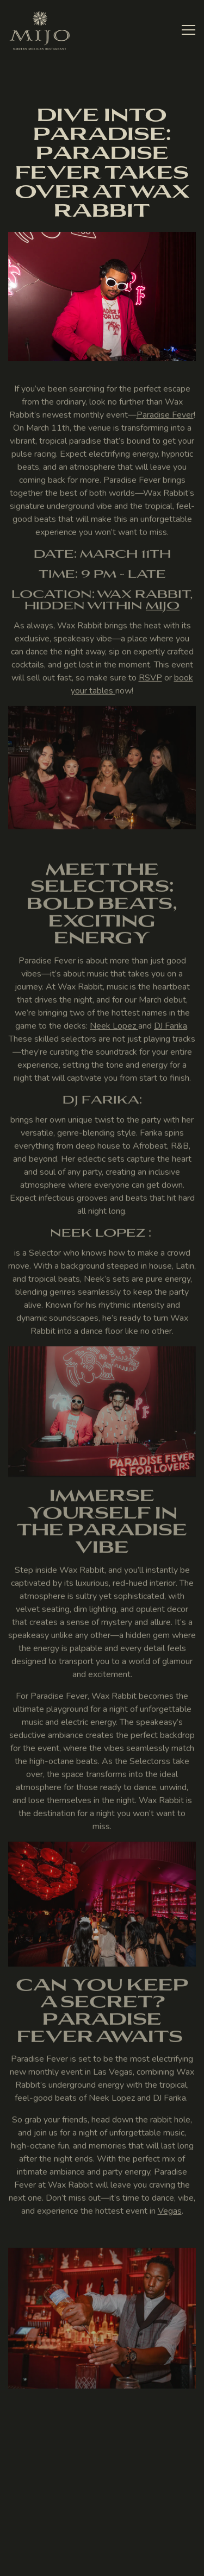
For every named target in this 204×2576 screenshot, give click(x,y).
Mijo (163, 607)
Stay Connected (97, 2562)
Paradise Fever (165, 417)
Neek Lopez (114, 1028)
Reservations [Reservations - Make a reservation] (97, 2535)
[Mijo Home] (39, 30)
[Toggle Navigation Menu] (188, 29)
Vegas (170, 2214)
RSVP (150, 680)
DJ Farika (170, 1028)
